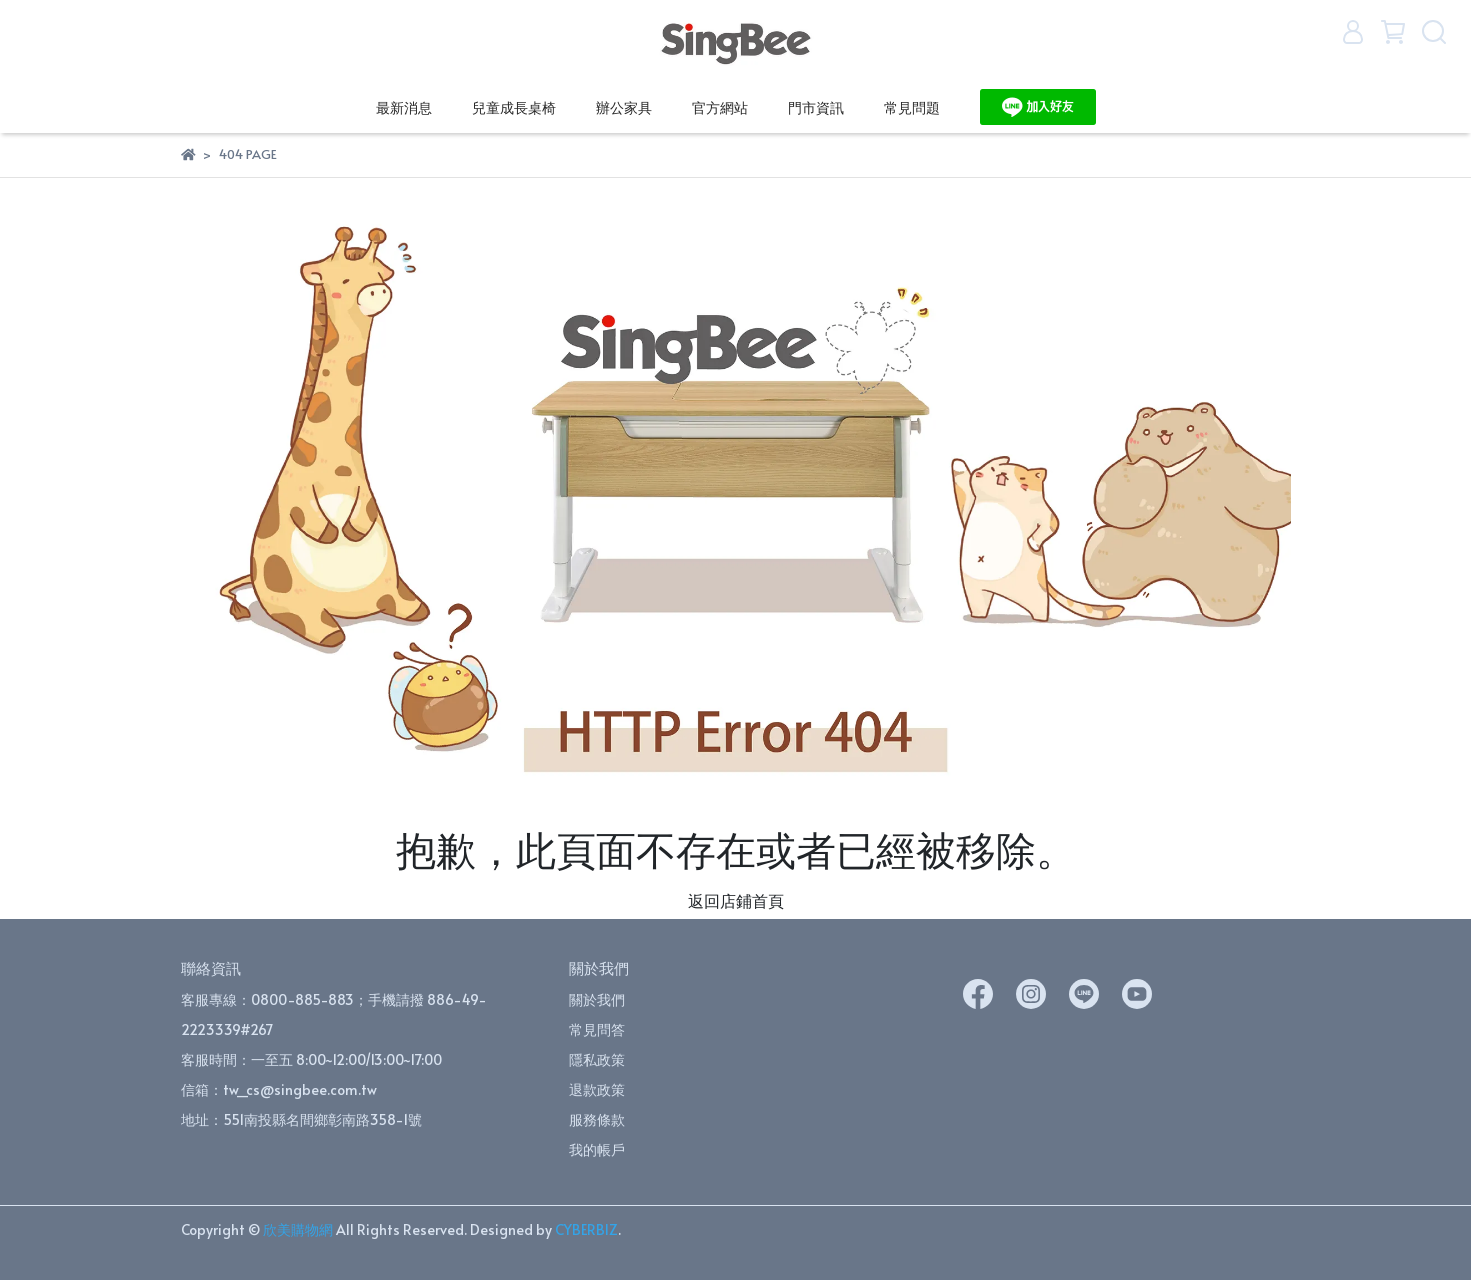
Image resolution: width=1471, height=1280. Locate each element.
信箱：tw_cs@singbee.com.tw (279, 1089)
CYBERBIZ (586, 1229)
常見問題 (912, 107)
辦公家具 (624, 107)
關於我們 (597, 999)
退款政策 (597, 1089)
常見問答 (597, 1029)
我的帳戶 (597, 1149)
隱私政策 (597, 1059)
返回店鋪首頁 (736, 900)
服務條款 (597, 1119)
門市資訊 (816, 107)
